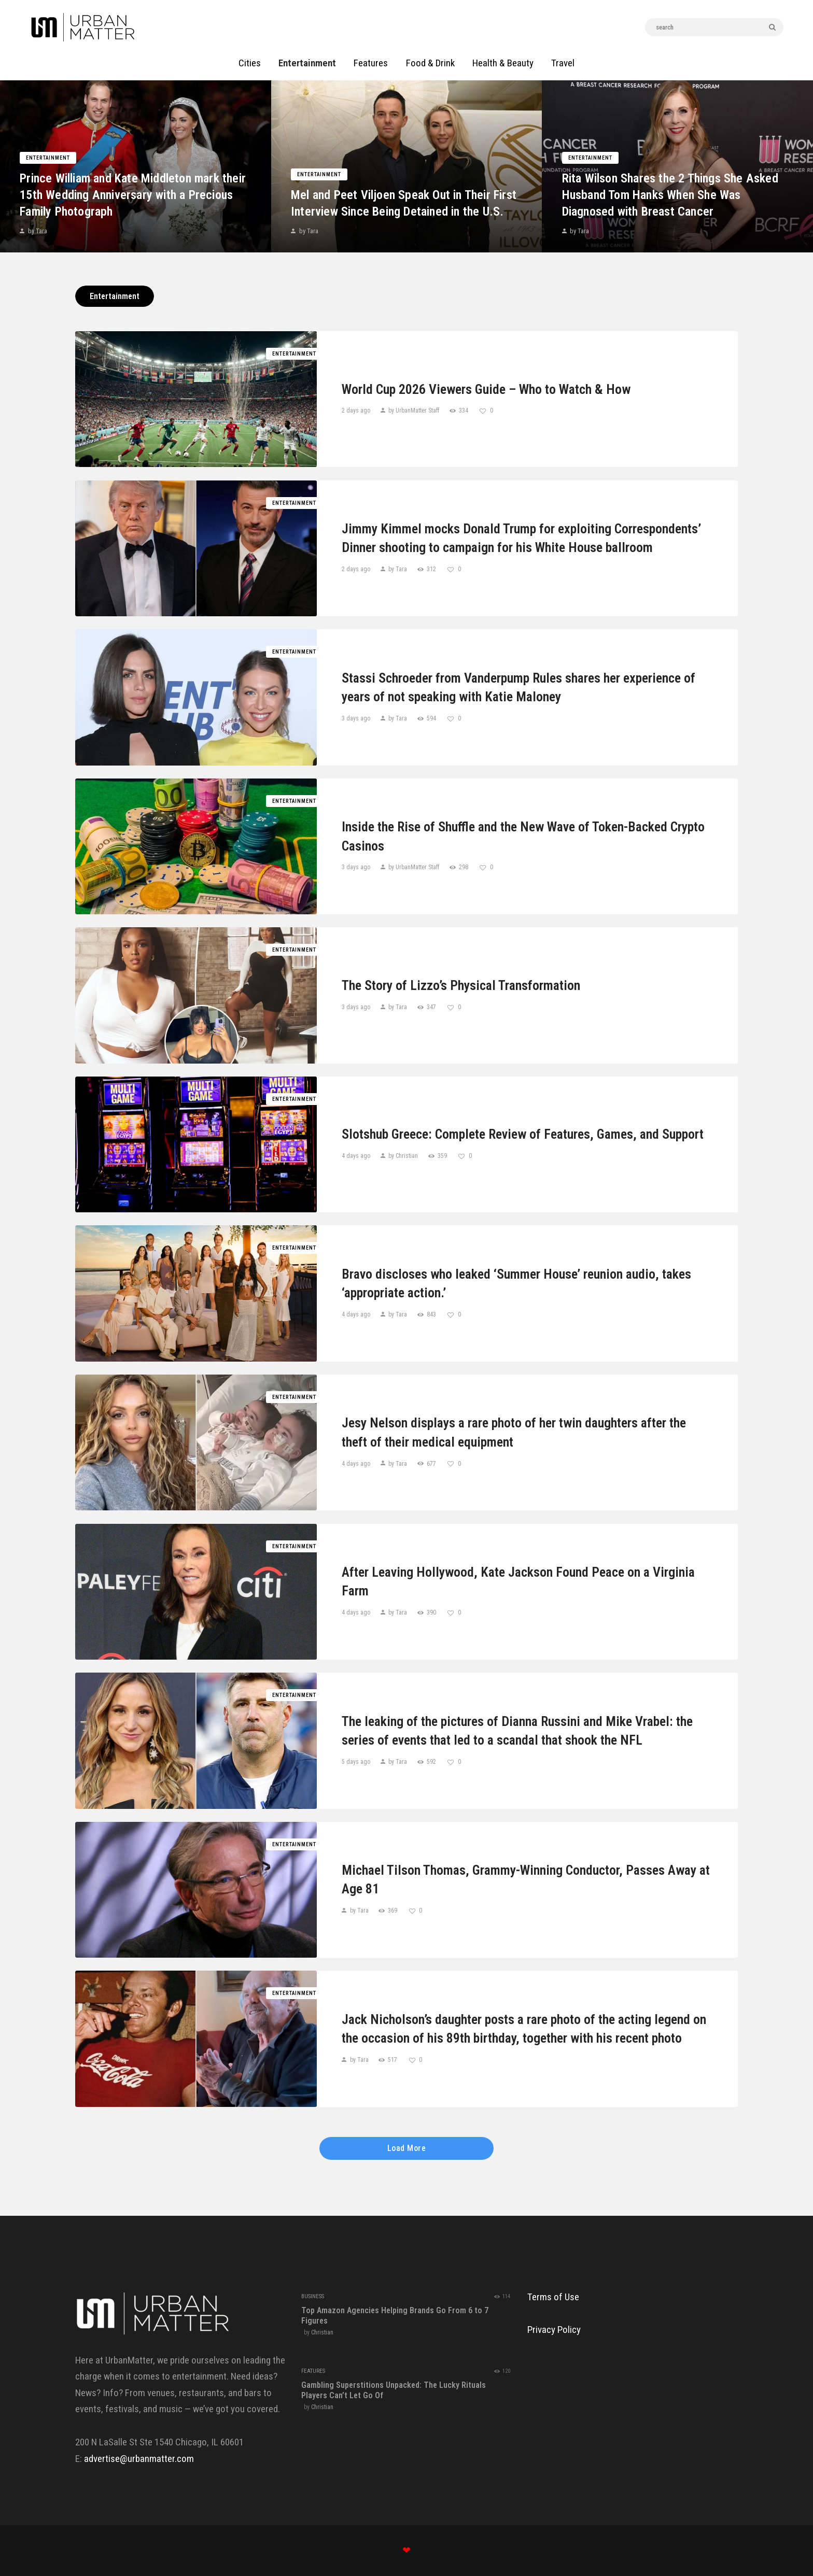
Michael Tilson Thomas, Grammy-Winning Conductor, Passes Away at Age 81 (526, 1879)
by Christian (403, 1155)
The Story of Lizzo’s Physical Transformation (461, 985)
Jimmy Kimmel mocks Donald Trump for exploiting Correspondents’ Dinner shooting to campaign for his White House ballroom (521, 538)
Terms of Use (553, 2297)
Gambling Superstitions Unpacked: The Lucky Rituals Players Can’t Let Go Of (393, 2390)
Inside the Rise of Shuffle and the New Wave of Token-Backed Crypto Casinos (523, 836)
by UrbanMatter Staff (414, 410)
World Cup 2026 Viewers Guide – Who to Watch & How (486, 389)
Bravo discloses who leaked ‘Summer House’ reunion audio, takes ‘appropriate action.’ (516, 1283)
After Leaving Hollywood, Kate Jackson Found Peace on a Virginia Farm (518, 1581)
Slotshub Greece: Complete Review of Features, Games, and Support (523, 1134)
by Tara (45, 226)
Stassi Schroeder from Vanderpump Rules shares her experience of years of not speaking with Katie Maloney (518, 687)
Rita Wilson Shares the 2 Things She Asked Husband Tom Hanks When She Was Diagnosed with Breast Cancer (677, 189)
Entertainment (56, 152)
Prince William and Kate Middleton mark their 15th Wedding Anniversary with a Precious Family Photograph (128, 189)
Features (313, 2371)
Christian (322, 2332)
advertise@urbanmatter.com (139, 2459)
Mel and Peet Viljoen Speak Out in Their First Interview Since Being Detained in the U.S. (406, 189)
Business (312, 2296)
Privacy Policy (554, 2330)
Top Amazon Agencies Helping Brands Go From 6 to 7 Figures (394, 2315)
